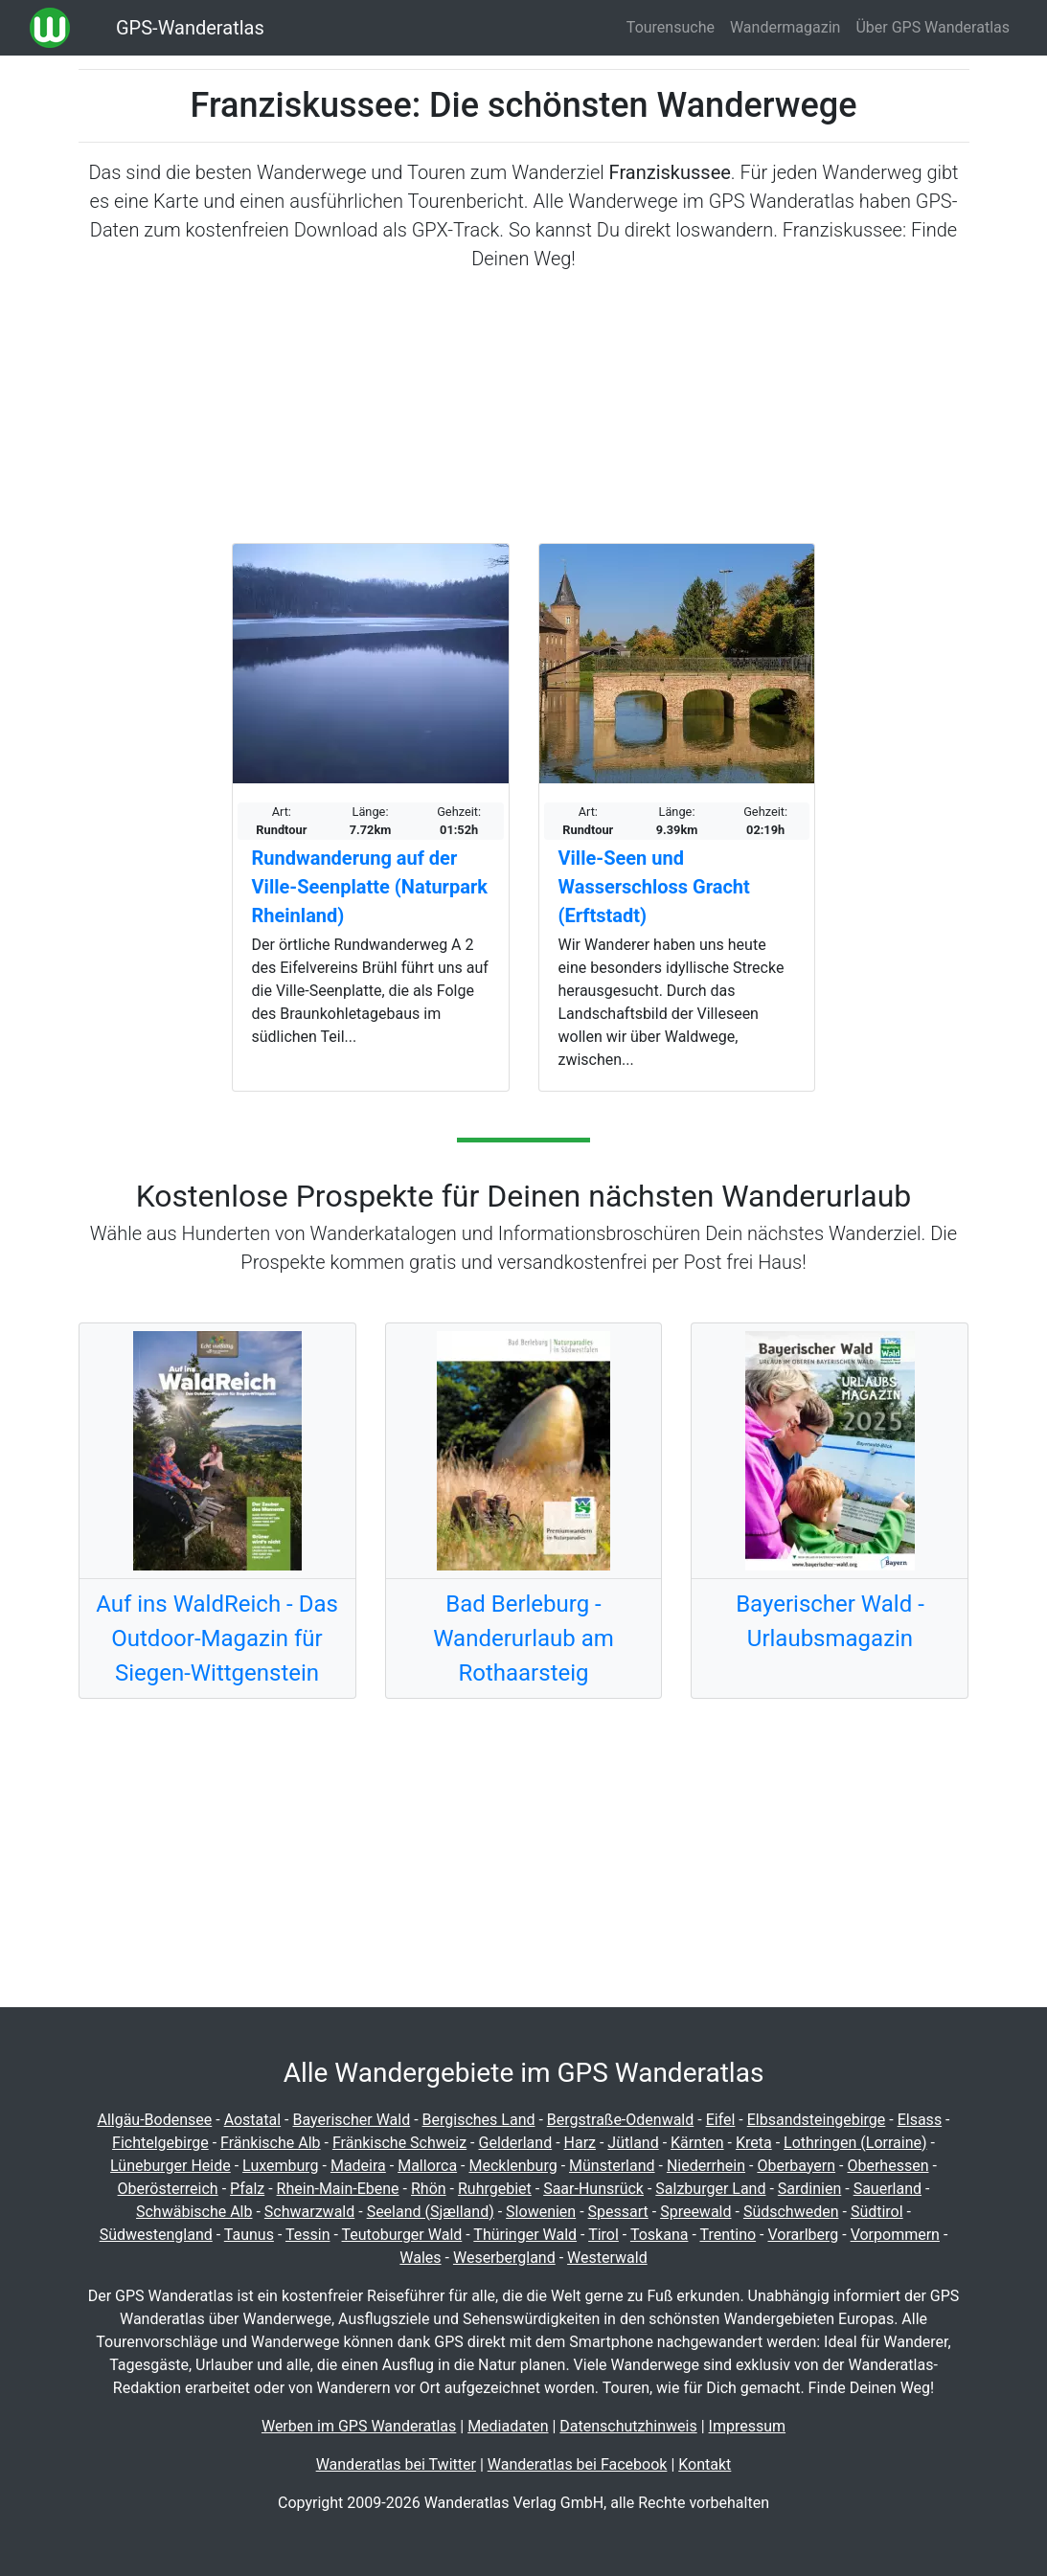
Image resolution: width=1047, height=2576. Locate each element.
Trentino (727, 2235)
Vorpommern (895, 2235)
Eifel (721, 2120)
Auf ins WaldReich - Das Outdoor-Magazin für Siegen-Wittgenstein (217, 1638)
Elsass (920, 2120)
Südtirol (877, 2212)
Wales (420, 2257)
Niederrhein (706, 2166)
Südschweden (791, 2212)
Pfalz (247, 2189)
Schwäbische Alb (194, 2212)
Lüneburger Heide (170, 2166)
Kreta (754, 2143)
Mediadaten (507, 2426)
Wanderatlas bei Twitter (396, 2464)
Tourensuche (670, 27)
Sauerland (888, 2189)
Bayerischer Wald (351, 2120)
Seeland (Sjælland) (430, 2212)
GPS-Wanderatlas (190, 27)
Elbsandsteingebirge (816, 2120)
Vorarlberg (802, 2235)
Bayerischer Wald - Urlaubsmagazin (830, 1621)
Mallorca (427, 2166)
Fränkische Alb (270, 2143)
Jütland (632, 2143)
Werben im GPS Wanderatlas (359, 2426)
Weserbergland (504, 2257)
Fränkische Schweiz (399, 2143)
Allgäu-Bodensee (154, 2120)
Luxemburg (280, 2166)
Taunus (249, 2235)
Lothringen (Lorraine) (855, 2143)
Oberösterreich (168, 2189)
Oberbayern (796, 2166)
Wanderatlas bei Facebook (578, 2464)
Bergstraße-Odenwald (620, 2120)
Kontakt (704, 2464)
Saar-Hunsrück (593, 2189)
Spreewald (695, 2212)
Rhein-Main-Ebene (338, 2189)
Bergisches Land (478, 2120)
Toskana (659, 2235)
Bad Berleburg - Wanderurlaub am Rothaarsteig (523, 1638)
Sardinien (809, 2189)
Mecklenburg (512, 2166)
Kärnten (697, 2143)
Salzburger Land (710, 2189)
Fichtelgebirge (160, 2143)
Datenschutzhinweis (627, 2426)
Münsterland (611, 2166)
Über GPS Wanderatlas (932, 27)
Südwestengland (156, 2235)
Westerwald (607, 2257)
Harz (580, 2143)
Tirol (603, 2235)
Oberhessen (887, 2166)
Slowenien (541, 2212)
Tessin (307, 2235)
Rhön (428, 2189)
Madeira (358, 2166)
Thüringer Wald (525, 2235)
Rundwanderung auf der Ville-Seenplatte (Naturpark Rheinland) (370, 887)
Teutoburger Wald (402, 2235)
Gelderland (516, 2143)
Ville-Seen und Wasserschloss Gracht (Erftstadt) (654, 887)
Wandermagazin (785, 27)
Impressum (747, 2426)
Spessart (618, 2212)
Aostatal (253, 2120)
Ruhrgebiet (495, 2189)
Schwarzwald (309, 2212)
